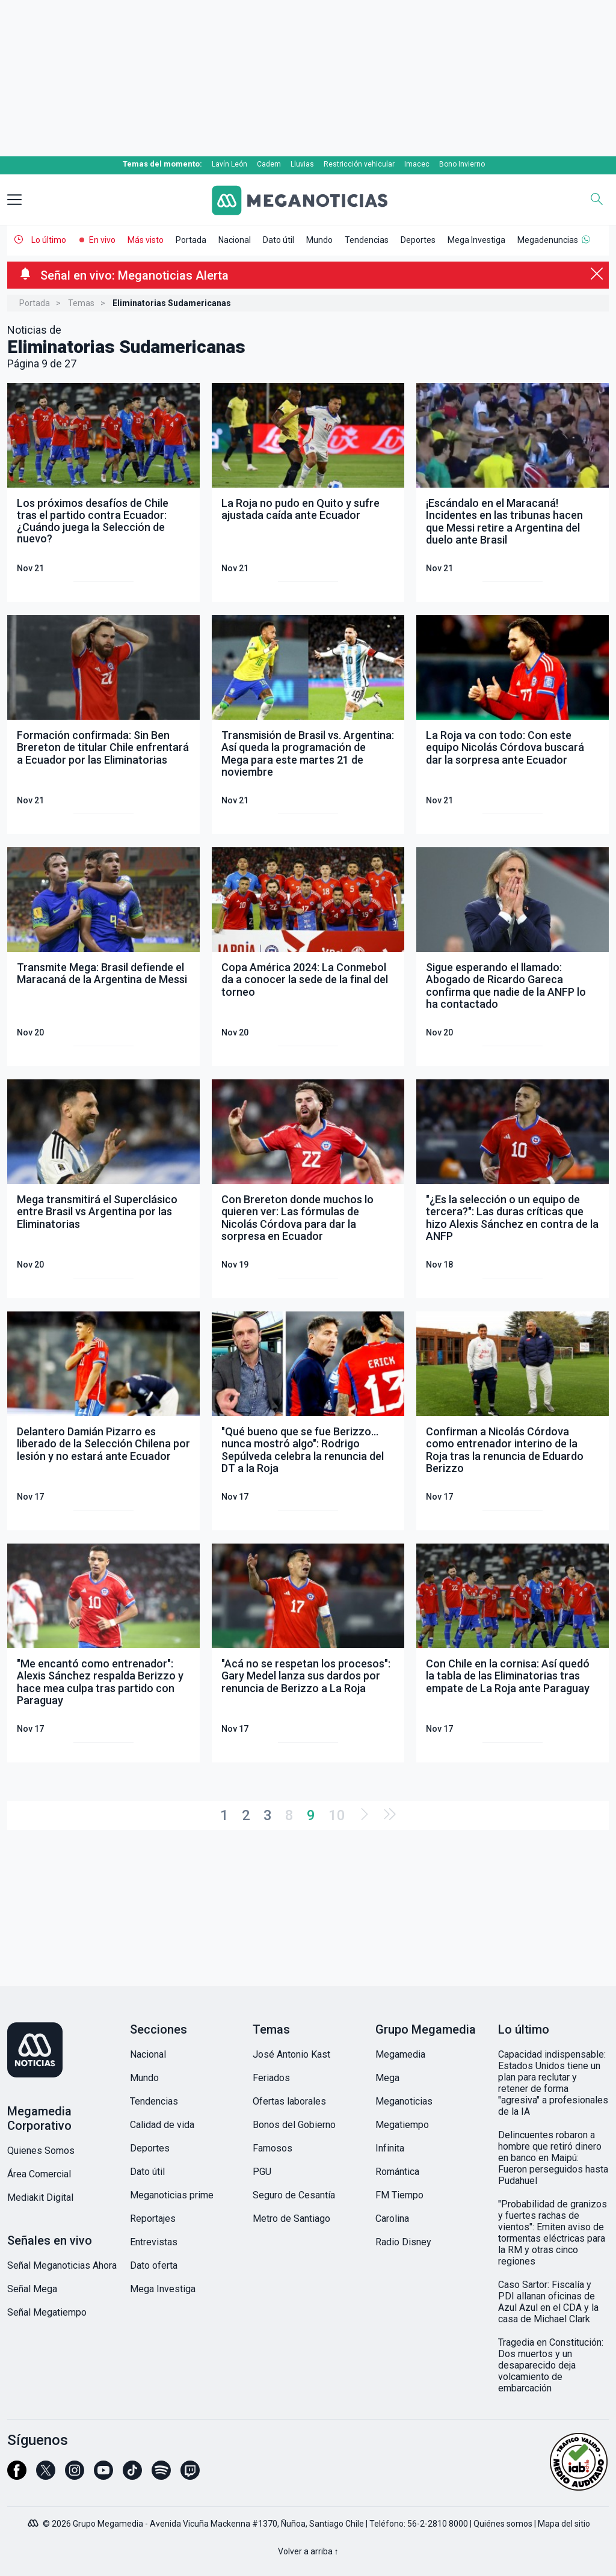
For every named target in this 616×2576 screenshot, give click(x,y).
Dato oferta (153, 2265)
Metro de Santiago (291, 2218)
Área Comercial (39, 2174)
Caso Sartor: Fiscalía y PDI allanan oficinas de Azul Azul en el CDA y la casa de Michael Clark (548, 2302)
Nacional (234, 240)
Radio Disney (403, 2242)
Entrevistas (153, 2242)
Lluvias (302, 164)
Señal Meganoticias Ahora (62, 2265)
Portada (191, 240)
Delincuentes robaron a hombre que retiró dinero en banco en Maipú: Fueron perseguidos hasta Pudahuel (553, 2157)
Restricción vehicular (359, 164)
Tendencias (367, 240)
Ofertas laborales (289, 2101)
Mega (387, 2078)
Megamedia (400, 2054)
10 (336, 1815)
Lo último (48, 240)
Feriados (271, 2078)
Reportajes (153, 2218)
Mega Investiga (476, 240)
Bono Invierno (462, 164)
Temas (81, 303)
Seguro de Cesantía (294, 2195)
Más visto (146, 240)
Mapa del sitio (564, 2523)
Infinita (389, 2148)
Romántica (397, 2171)
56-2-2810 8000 (437, 2523)
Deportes (418, 240)
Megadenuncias (547, 240)
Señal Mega (32, 2289)
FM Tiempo (399, 2195)
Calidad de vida (162, 2124)
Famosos (272, 2148)
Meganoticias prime (172, 2195)
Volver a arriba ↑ (308, 2551)
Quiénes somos (502, 2523)
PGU (262, 2171)
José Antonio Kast (291, 2054)
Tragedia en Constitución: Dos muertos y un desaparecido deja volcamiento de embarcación (550, 2365)
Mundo (319, 240)
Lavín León (229, 164)
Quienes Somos (41, 2150)
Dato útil (278, 240)
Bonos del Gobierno (294, 2124)
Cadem (269, 164)
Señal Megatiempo (47, 2312)
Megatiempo (402, 2124)
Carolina (392, 2218)
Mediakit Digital (40, 2197)
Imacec (417, 164)
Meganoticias (404, 2101)
